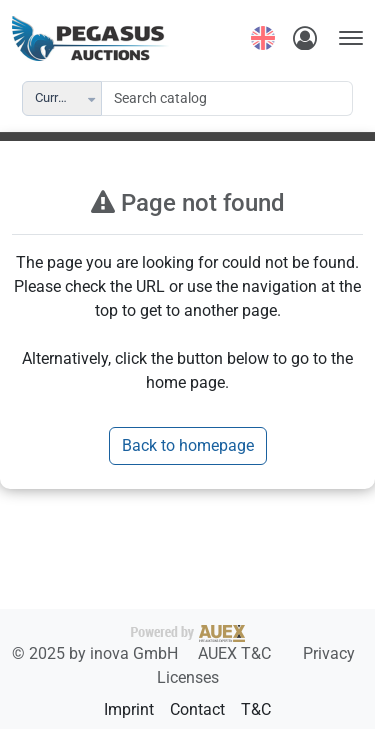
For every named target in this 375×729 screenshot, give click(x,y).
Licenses (188, 677)
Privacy (329, 653)
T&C (256, 709)
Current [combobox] (55, 97)
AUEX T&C (236, 653)
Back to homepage (188, 445)
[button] (93, 98)
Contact (197, 709)
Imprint (129, 709)
